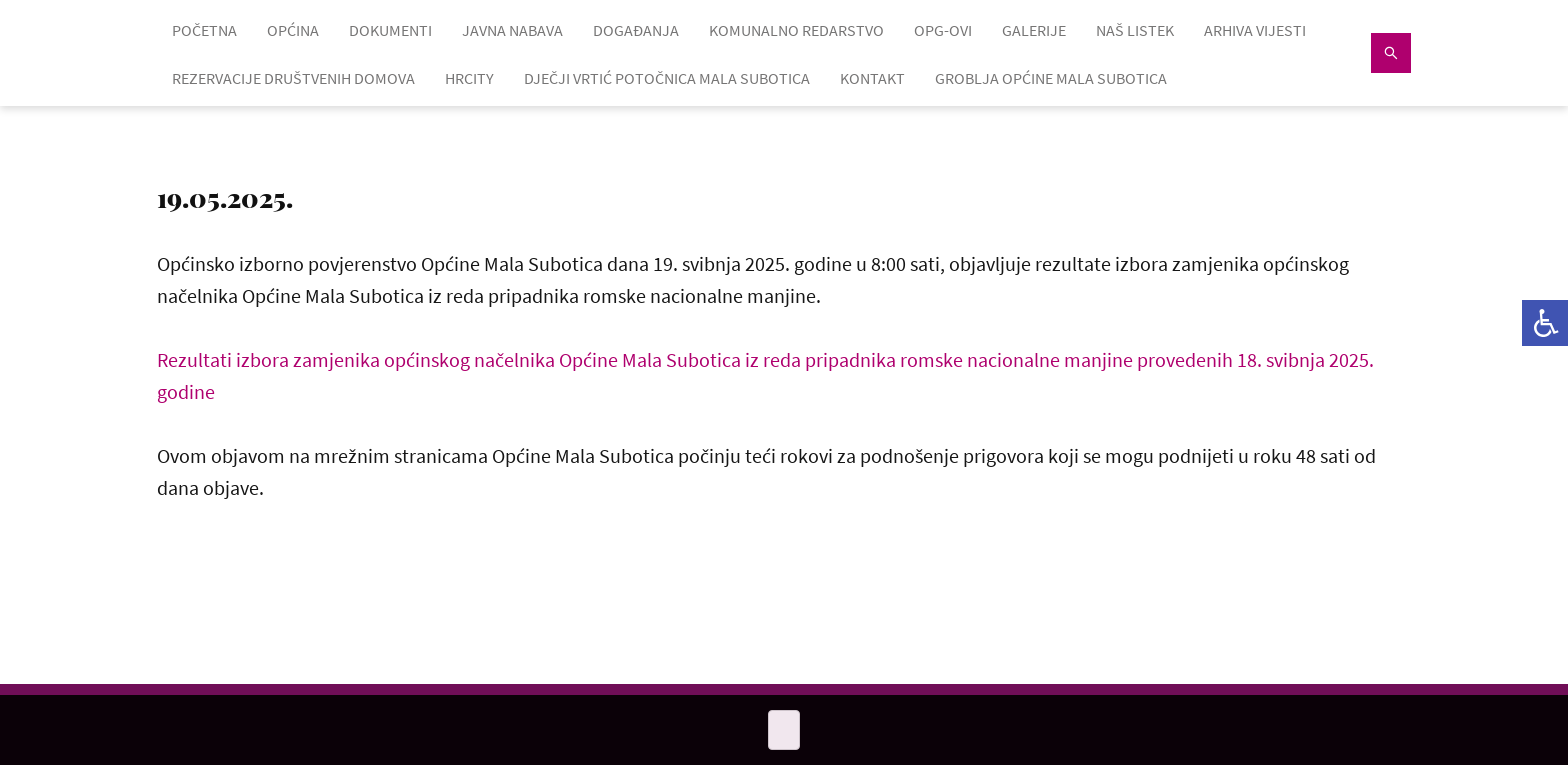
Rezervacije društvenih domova (293, 78)
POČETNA (204, 30)
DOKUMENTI (390, 30)
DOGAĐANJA (636, 30)
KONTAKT (872, 78)
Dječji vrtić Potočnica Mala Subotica (667, 78)
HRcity (469, 78)
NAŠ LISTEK (1135, 30)
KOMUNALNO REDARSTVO (796, 30)
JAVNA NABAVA (512, 30)
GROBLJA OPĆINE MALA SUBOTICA (1051, 78)
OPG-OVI (943, 30)
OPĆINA (293, 30)
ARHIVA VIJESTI (1255, 30)
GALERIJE (1034, 30)
